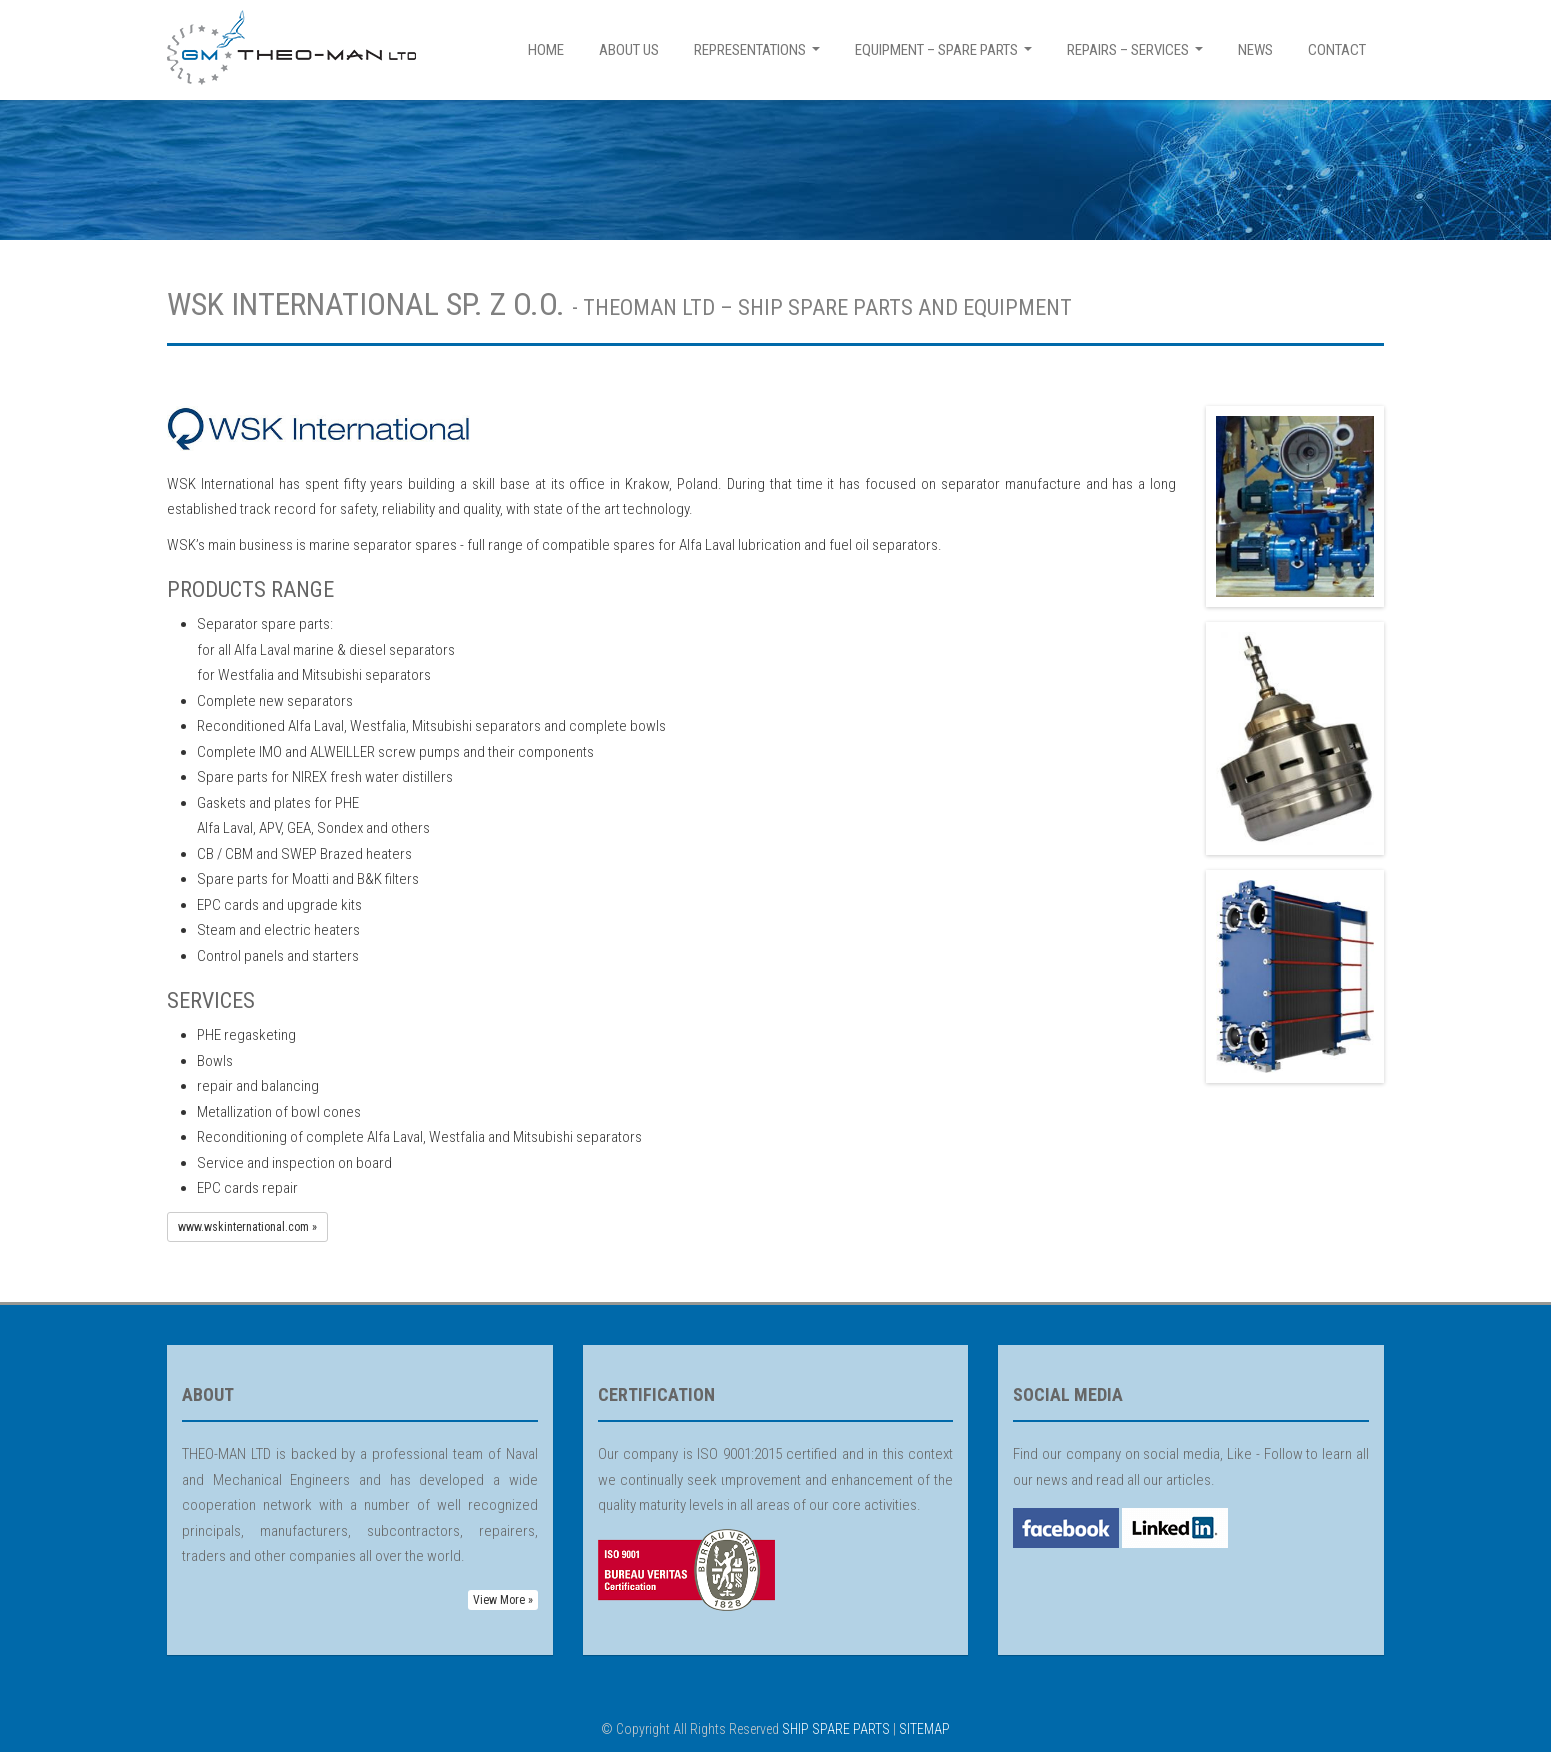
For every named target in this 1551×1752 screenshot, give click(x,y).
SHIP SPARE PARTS (836, 1729)
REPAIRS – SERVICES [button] (1137, 55)
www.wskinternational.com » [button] (247, 1227)
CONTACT (1337, 50)
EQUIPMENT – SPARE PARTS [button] (946, 55)
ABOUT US (629, 50)
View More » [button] (503, 1600)
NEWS (1255, 50)
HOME (546, 50)
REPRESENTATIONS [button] (759, 55)
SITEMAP (924, 1729)
